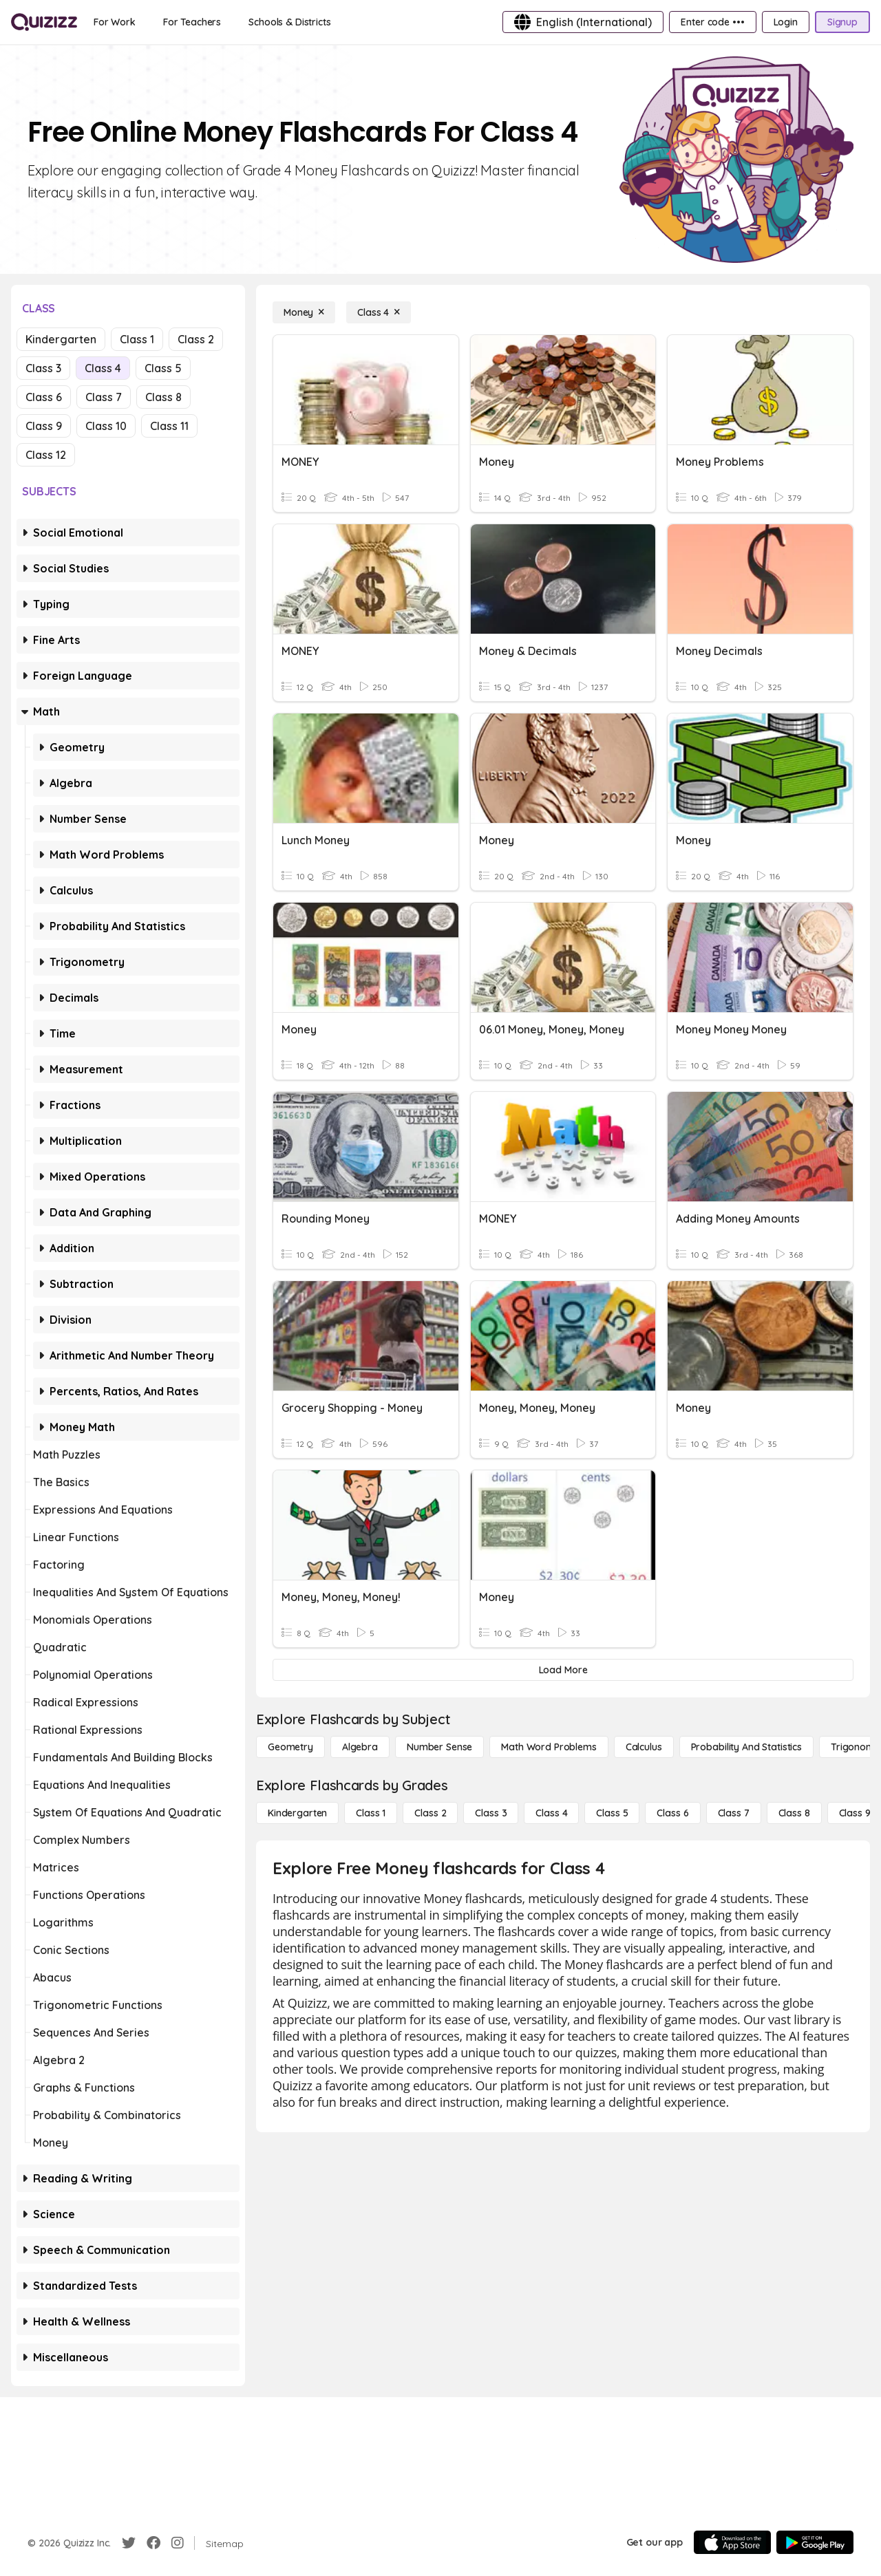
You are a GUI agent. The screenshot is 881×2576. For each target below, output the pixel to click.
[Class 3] (490, 1813)
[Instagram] (177, 2543)
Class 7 (103, 397)
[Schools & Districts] (289, 22)
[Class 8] (794, 1813)
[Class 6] (672, 1813)
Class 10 (106, 426)
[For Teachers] (192, 22)
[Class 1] (370, 1813)
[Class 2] (430, 1813)
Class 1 (137, 339)
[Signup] (842, 22)
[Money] (304, 312)
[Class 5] (611, 1813)
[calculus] (644, 1747)
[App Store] (732, 2542)
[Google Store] (814, 2542)
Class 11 (169, 426)
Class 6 (43, 397)
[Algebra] (360, 1747)
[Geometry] (290, 1747)
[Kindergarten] (297, 1813)
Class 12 (45, 455)
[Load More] (563, 1670)
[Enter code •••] (712, 22)
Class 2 (196, 339)
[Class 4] (378, 312)
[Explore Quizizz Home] (44, 22)
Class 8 (163, 397)
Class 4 (103, 368)
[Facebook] (153, 2543)
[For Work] (115, 22)
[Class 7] (733, 1813)
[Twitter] (129, 2543)
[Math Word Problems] (548, 1747)
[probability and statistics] (746, 1747)
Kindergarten (60, 339)
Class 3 (43, 368)
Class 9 (43, 426)
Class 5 (163, 368)
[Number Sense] (439, 1747)
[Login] (785, 22)
